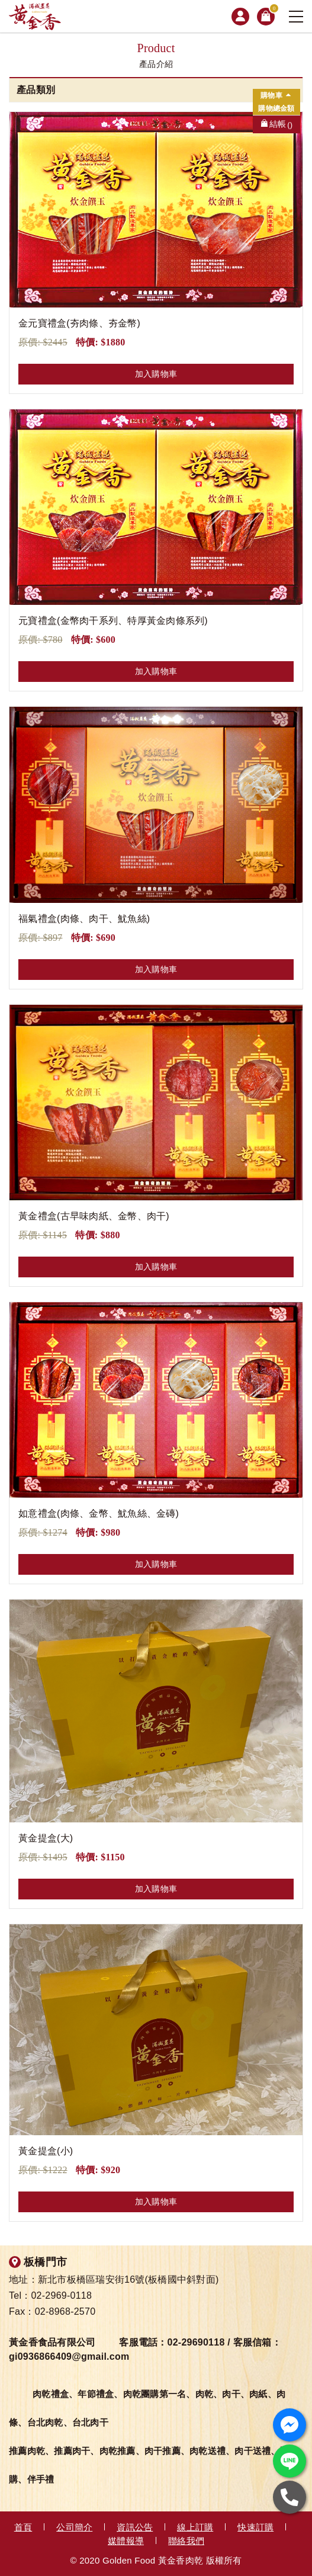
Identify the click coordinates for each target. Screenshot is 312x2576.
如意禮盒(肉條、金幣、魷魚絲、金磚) (98, 1513)
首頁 (23, 2527)
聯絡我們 (186, 2541)
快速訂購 (255, 2527)
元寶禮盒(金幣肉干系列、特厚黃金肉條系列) (113, 621)
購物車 (272, 11)
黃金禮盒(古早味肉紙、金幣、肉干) (93, 1216)
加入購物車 (156, 374)
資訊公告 (135, 2527)
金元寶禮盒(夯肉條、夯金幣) (79, 323)
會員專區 (240, 16)
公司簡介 (74, 2527)
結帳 (281, 125)
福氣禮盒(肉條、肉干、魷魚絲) (84, 919)
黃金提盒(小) (45, 2151)
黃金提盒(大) (45, 1838)
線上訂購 (195, 2527)
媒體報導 (126, 2541)
